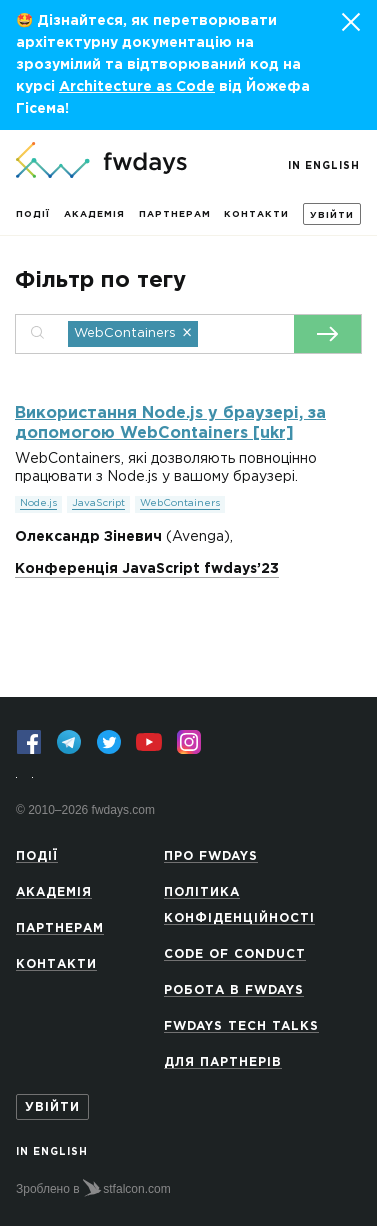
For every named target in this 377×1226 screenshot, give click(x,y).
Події (33, 214)
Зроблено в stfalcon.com (93, 1188)
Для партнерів (223, 1062)
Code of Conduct (235, 954)
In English (324, 166)
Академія (94, 214)
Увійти (332, 215)
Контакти (256, 214)
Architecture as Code (137, 87)
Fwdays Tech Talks (241, 1026)
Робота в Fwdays (234, 990)
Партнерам (175, 214)
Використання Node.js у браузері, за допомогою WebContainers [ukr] (170, 423)
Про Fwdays (211, 856)
